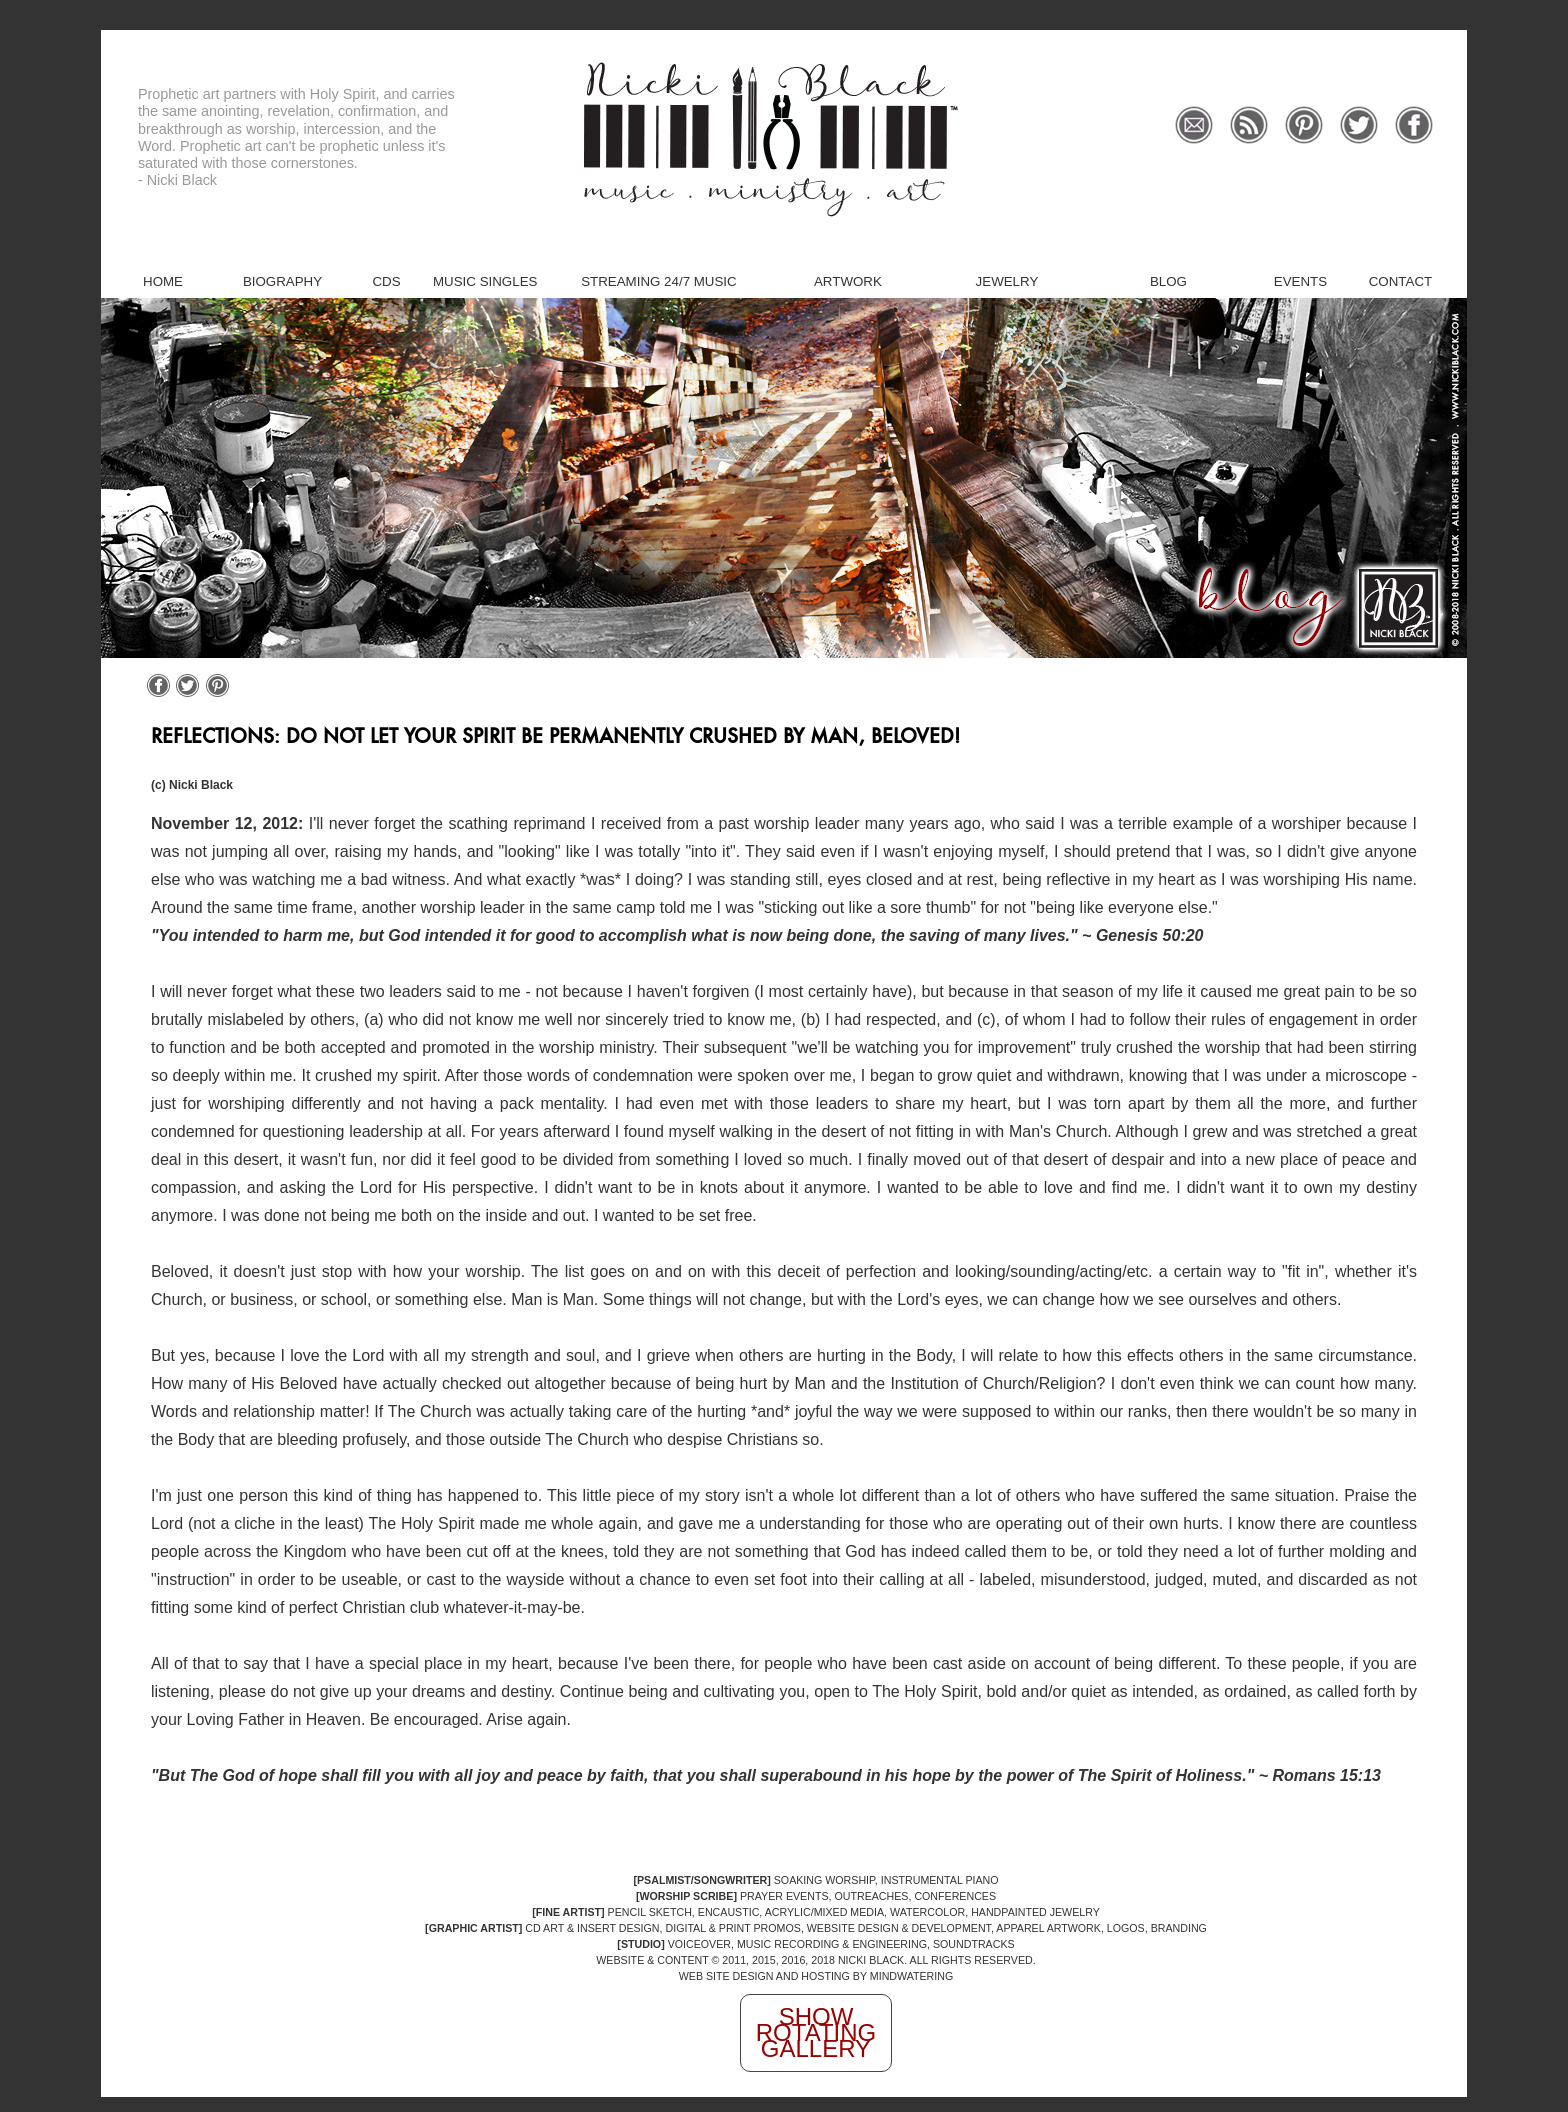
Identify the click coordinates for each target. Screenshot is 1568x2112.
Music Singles (485, 281)
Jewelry (1007, 281)
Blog (1168, 281)
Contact (1400, 281)
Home (163, 281)
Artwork (848, 281)
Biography (282, 281)
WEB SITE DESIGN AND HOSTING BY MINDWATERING (816, 1976)
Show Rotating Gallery (816, 2032)
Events (1300, 281)
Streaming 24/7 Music (659, 281)
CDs (386, 281)
